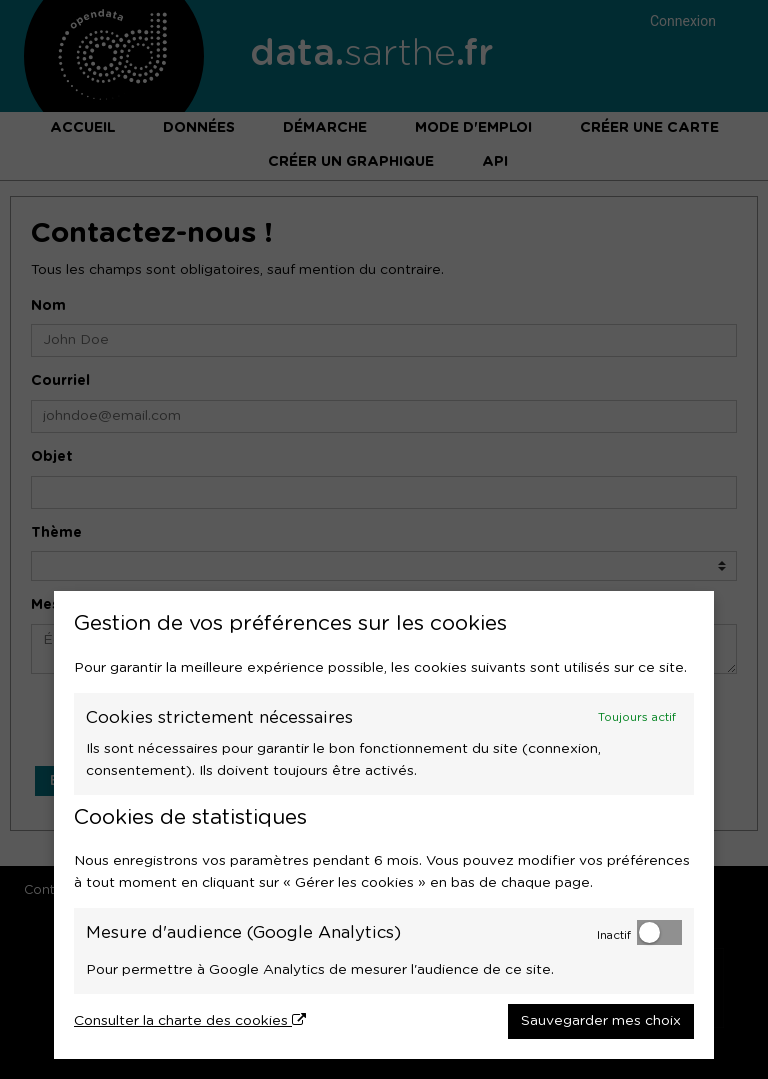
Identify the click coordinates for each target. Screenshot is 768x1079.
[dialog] (384, 825)
